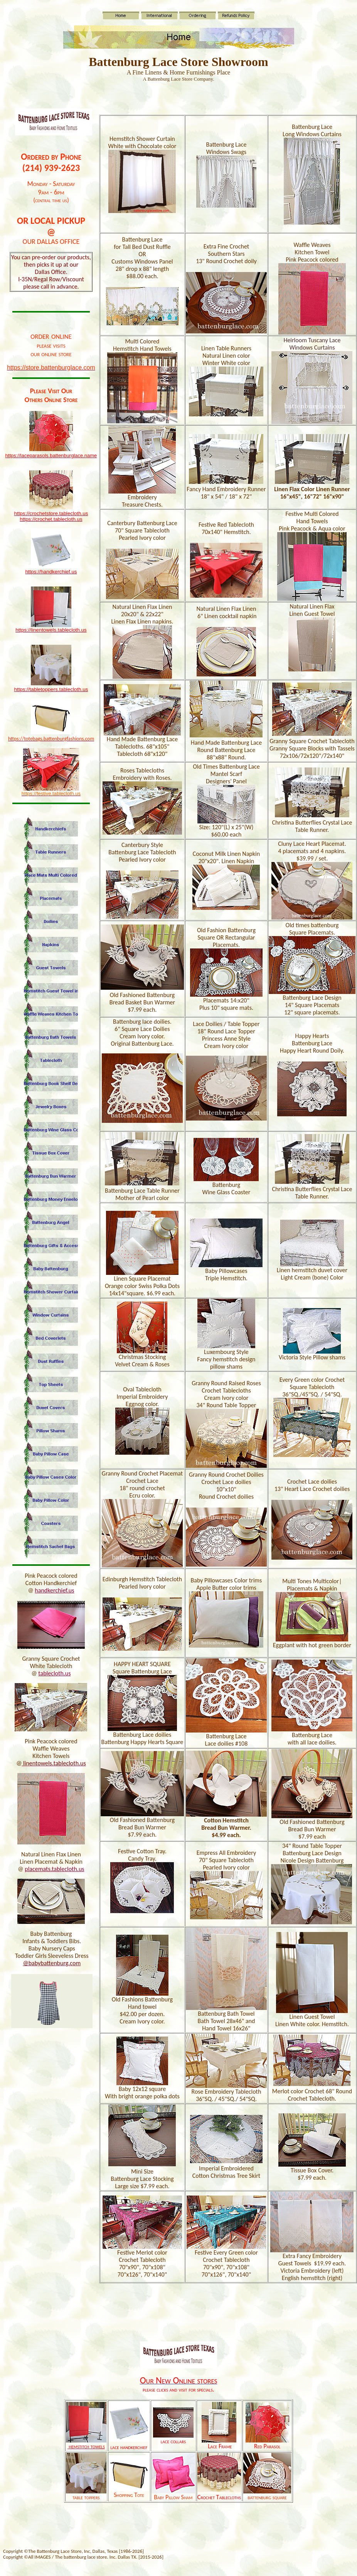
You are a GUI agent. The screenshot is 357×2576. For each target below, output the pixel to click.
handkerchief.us (54, 1590)
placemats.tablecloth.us (54, 1869)
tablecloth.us (54, 1673)
